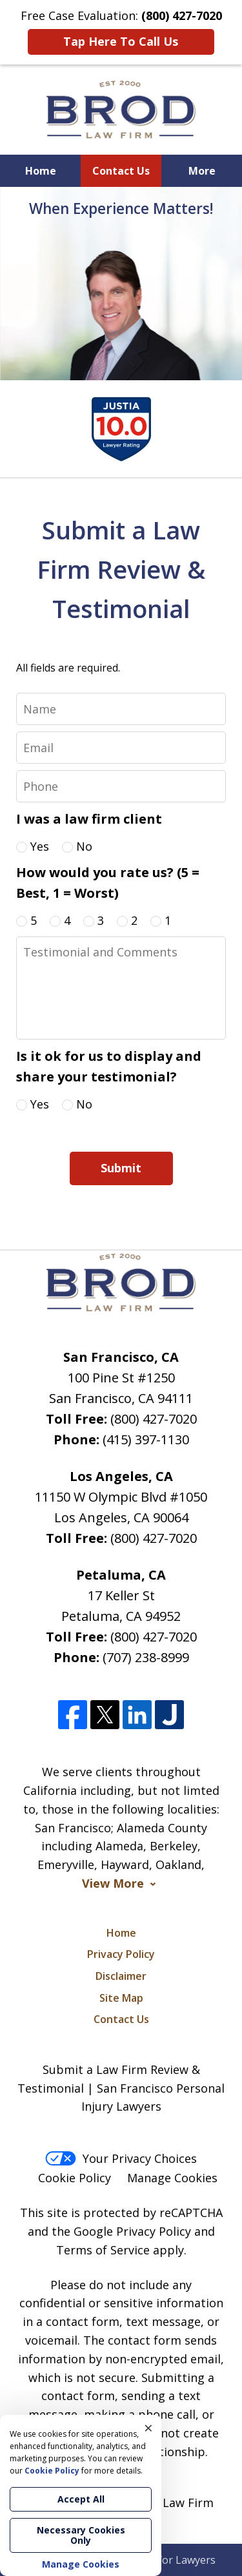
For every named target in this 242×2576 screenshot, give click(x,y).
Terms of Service (103, 2250)
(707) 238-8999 (146, 1657)
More (202, 171)
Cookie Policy (74, 2177)
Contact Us (121, 171)
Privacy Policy (121, 1954)
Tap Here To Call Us (120, 41)
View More (113, 1883)
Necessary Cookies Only (81, 2535)
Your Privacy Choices (121, 2158)
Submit (121, 1168)
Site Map (121, 1998)
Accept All (81, 2499)
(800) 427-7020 (153, 1419)
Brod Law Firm (173, 2502)
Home (40, 171)
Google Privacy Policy (132, 2231)
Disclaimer (121, 1976)
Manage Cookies (172, 2177)
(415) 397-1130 (146, 1439)
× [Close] (148, 2428)
